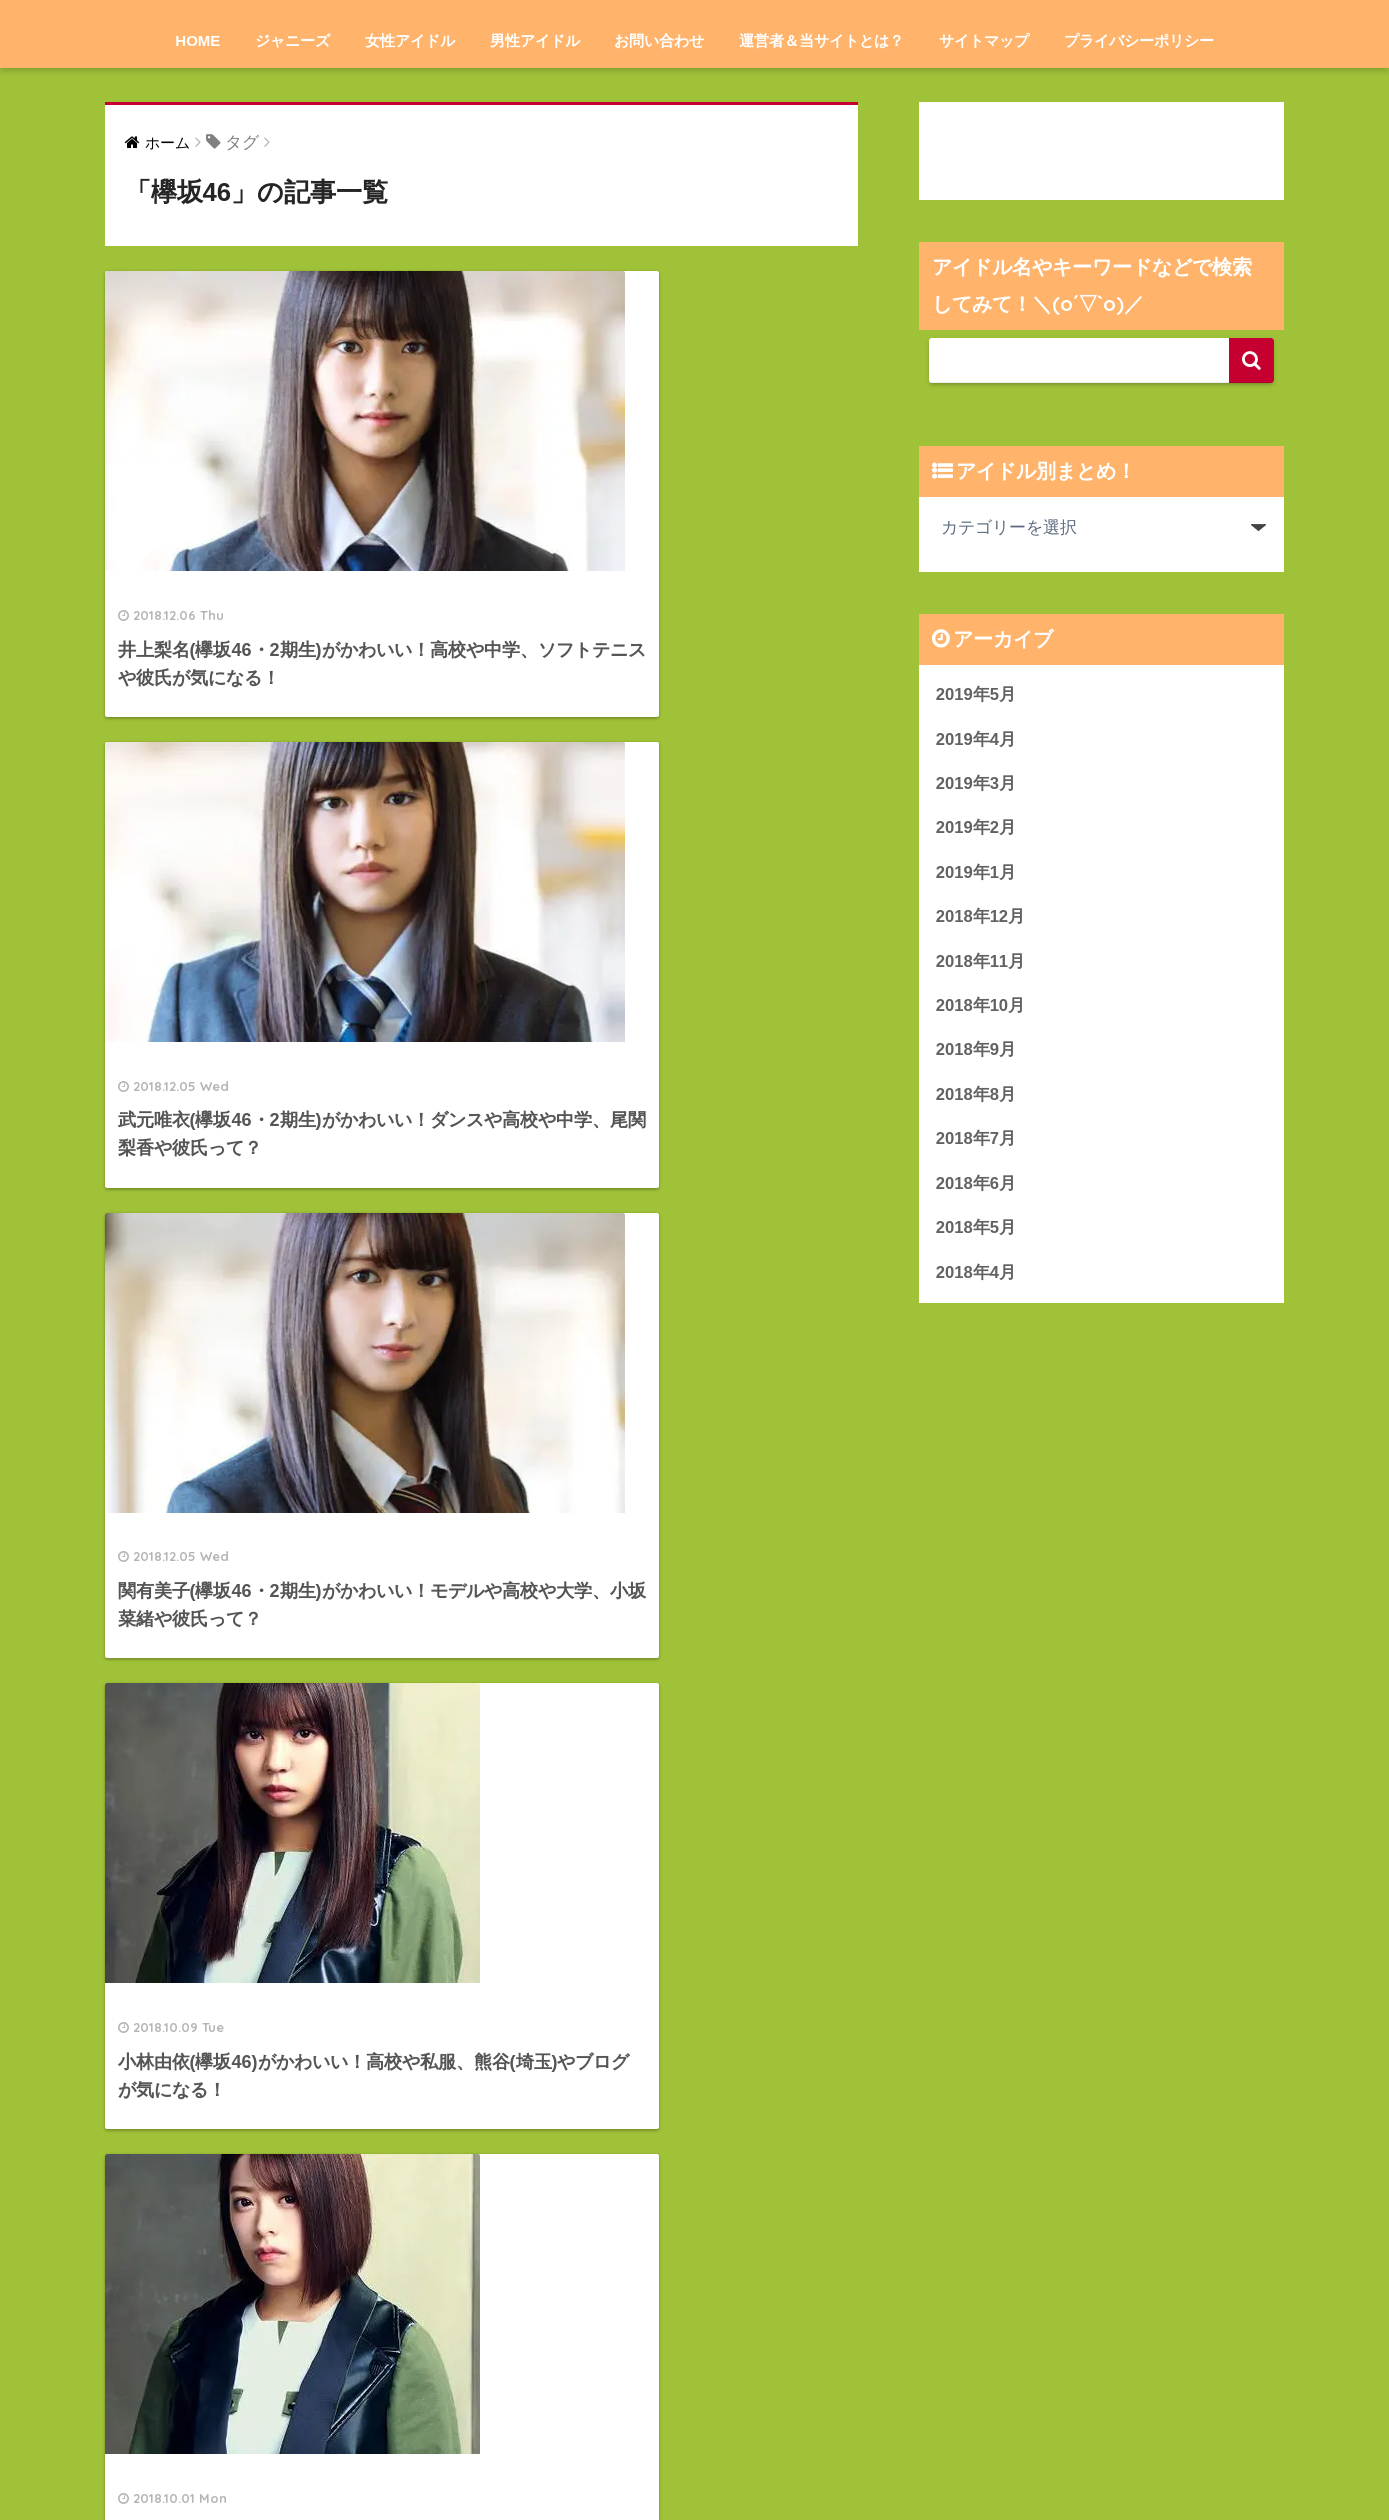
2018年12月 (981, 918)
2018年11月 (981, 962)
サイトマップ (984, 40)
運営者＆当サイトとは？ (821, 40)
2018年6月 (976, 1186)
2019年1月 (976, 873)
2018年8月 (976, 1096)
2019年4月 (976, 739)
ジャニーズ (292, 40)
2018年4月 (976, 1275)
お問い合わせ (659, 40)
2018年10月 (981, 1007)
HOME (197, 40)
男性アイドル (535, 40)
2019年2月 (976, 828)
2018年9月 (976, 1052)
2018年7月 (976, 1141)
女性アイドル (410, 40)
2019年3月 (976, 783)
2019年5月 (976, 694)
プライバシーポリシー (1139, 40)
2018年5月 (976, 1231)
